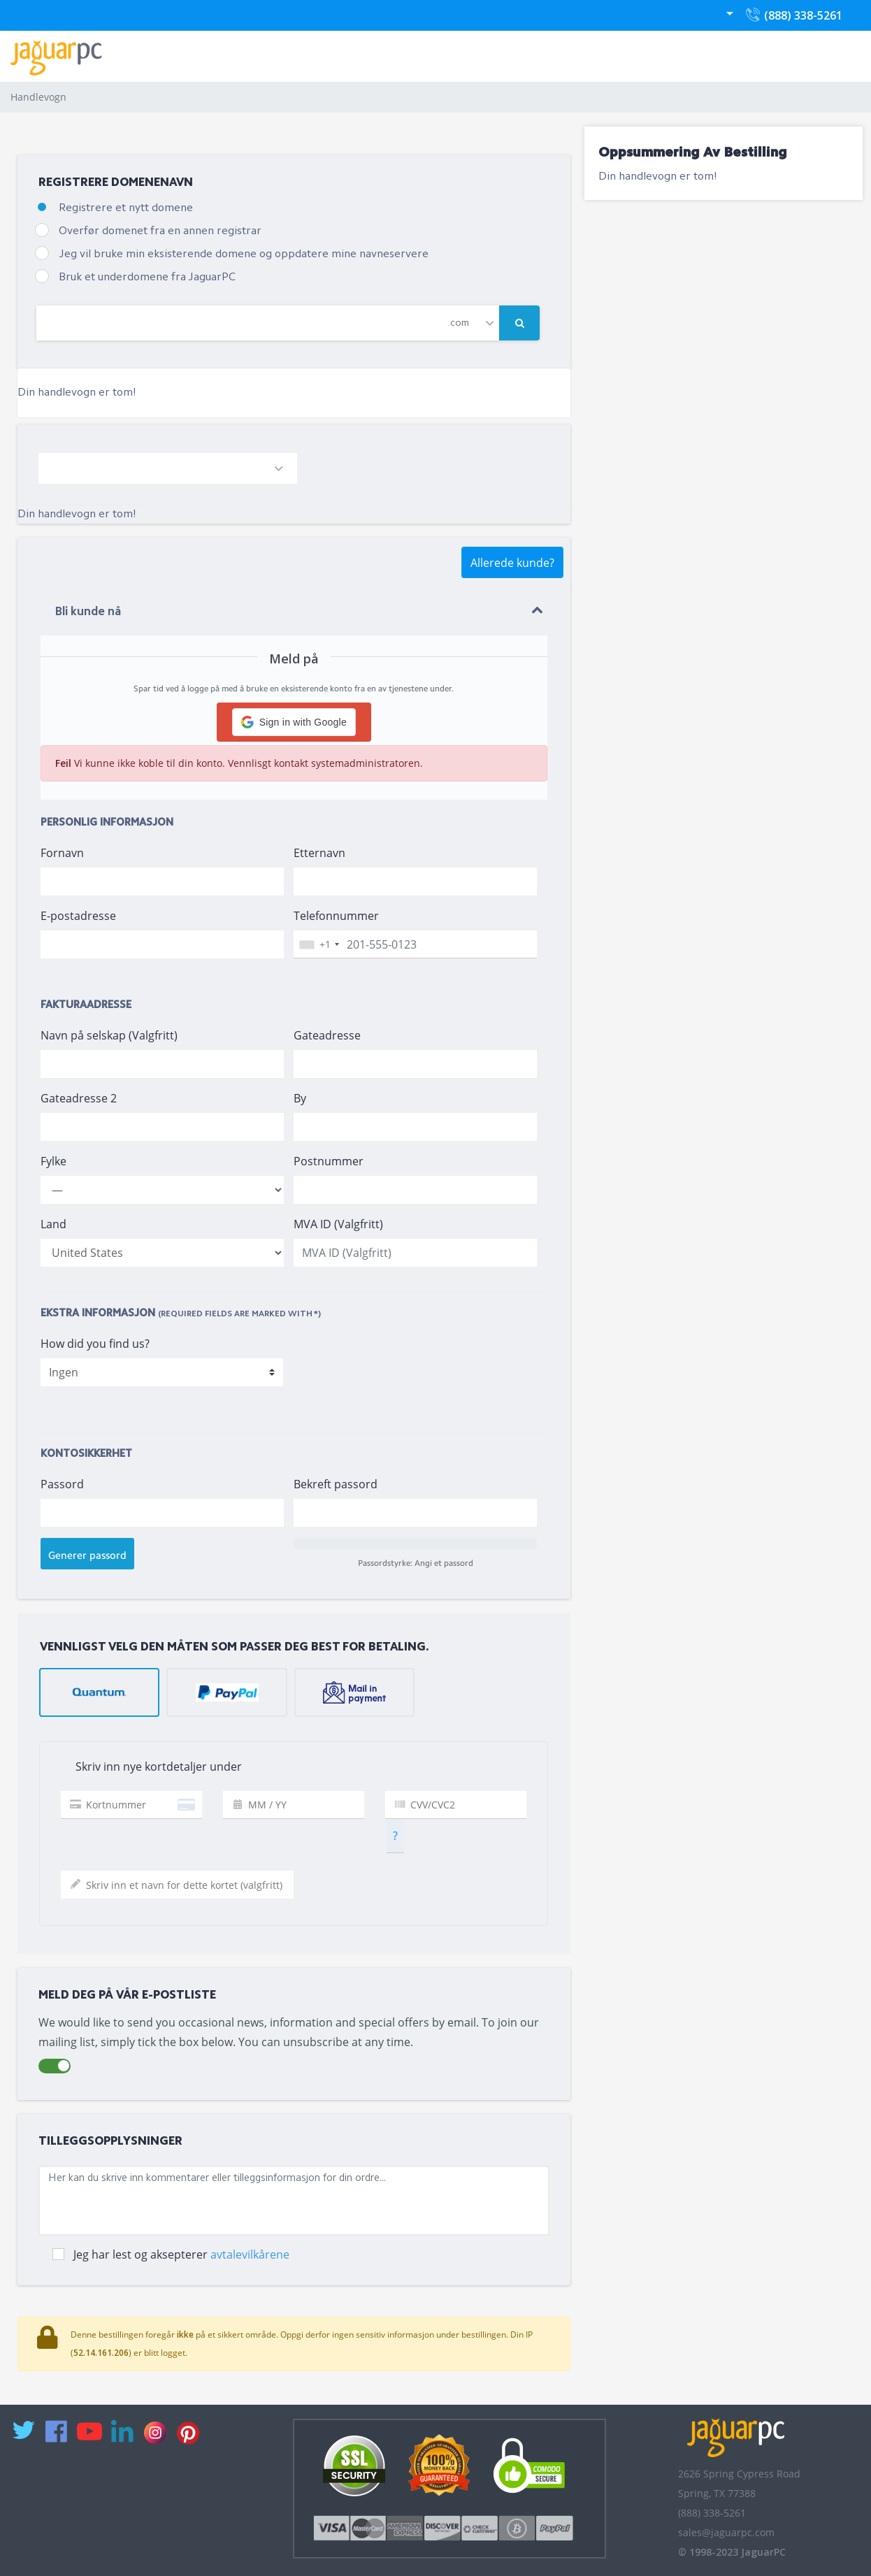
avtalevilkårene (249, 2254)
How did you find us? (95, 1343)
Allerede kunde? (512, 562)
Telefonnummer (336, 915)
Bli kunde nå (88, 612)
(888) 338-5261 (793, 18)
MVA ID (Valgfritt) (338, 1224)
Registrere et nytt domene (126, 208)
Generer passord (87, 1555)
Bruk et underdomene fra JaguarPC (147, 277)
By (300, 1098)
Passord (62, 1484)
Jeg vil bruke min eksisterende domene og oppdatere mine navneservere (244, 254)
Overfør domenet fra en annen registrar (160, 231)
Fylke (53, 1161)
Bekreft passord (335, 1484)
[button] (294, 722)
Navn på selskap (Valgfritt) (109, 1035)
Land (53, 1224)
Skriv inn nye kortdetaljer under (146, 1767)
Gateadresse (327, 1035)
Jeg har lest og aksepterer (181, 2254)
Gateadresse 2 (79, 1098)
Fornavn (62, 853)
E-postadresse (78, 915)
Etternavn (319, 853)
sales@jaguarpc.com (726, 2532)
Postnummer (328, 1161)
